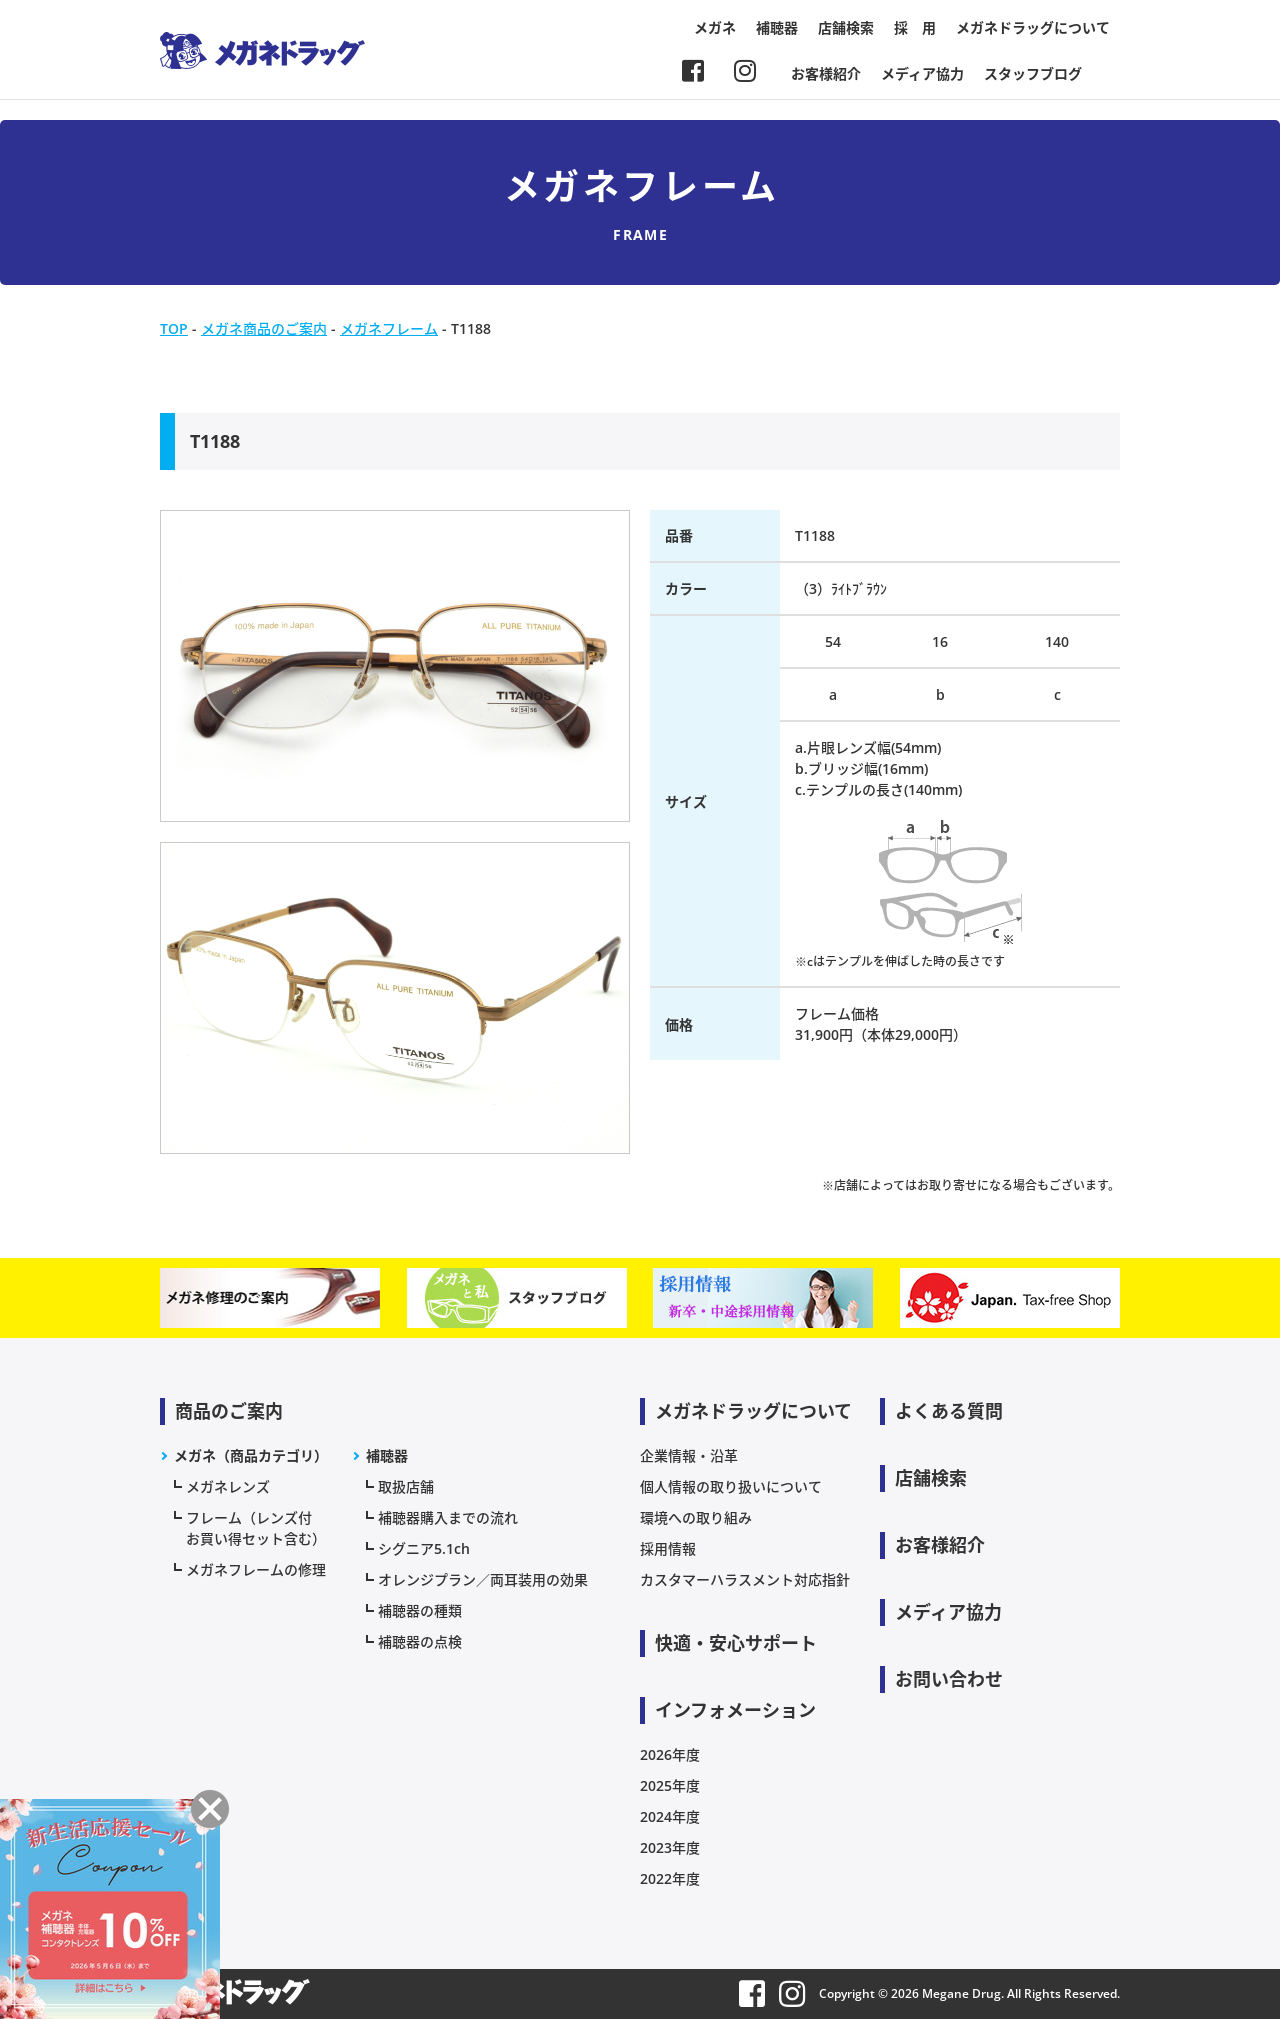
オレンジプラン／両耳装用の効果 (483, 1579)
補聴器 (777, 27)
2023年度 (670, 1847)
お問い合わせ (949, 1679)
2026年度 (670, 1754)
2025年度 (670, 1785)
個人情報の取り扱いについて (731, 1486)
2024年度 (670, 1816)
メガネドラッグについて (1033, 27)
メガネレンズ (228, 1486)
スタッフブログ (1033, 73)
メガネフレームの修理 (256, 1569)
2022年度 (670, 1878)
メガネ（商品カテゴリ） (251, 1455)
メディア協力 (922, 73)
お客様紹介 (826, 73)
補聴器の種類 (420, 1610)
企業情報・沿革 (689, 1455)
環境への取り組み (696, 1517)
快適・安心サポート (736, 1643)
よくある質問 (949, 1411)
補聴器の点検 (420, 1641)
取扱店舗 (406, 1486)
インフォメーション (735, 1710)
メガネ (715, 27)
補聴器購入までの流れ (448, 1517)
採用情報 (668, 1548)
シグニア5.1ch (424, 1548)
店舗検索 (846, 27)
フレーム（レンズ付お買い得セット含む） (256, 1528)
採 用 (915, 27)
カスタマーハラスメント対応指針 (745, 1579)
